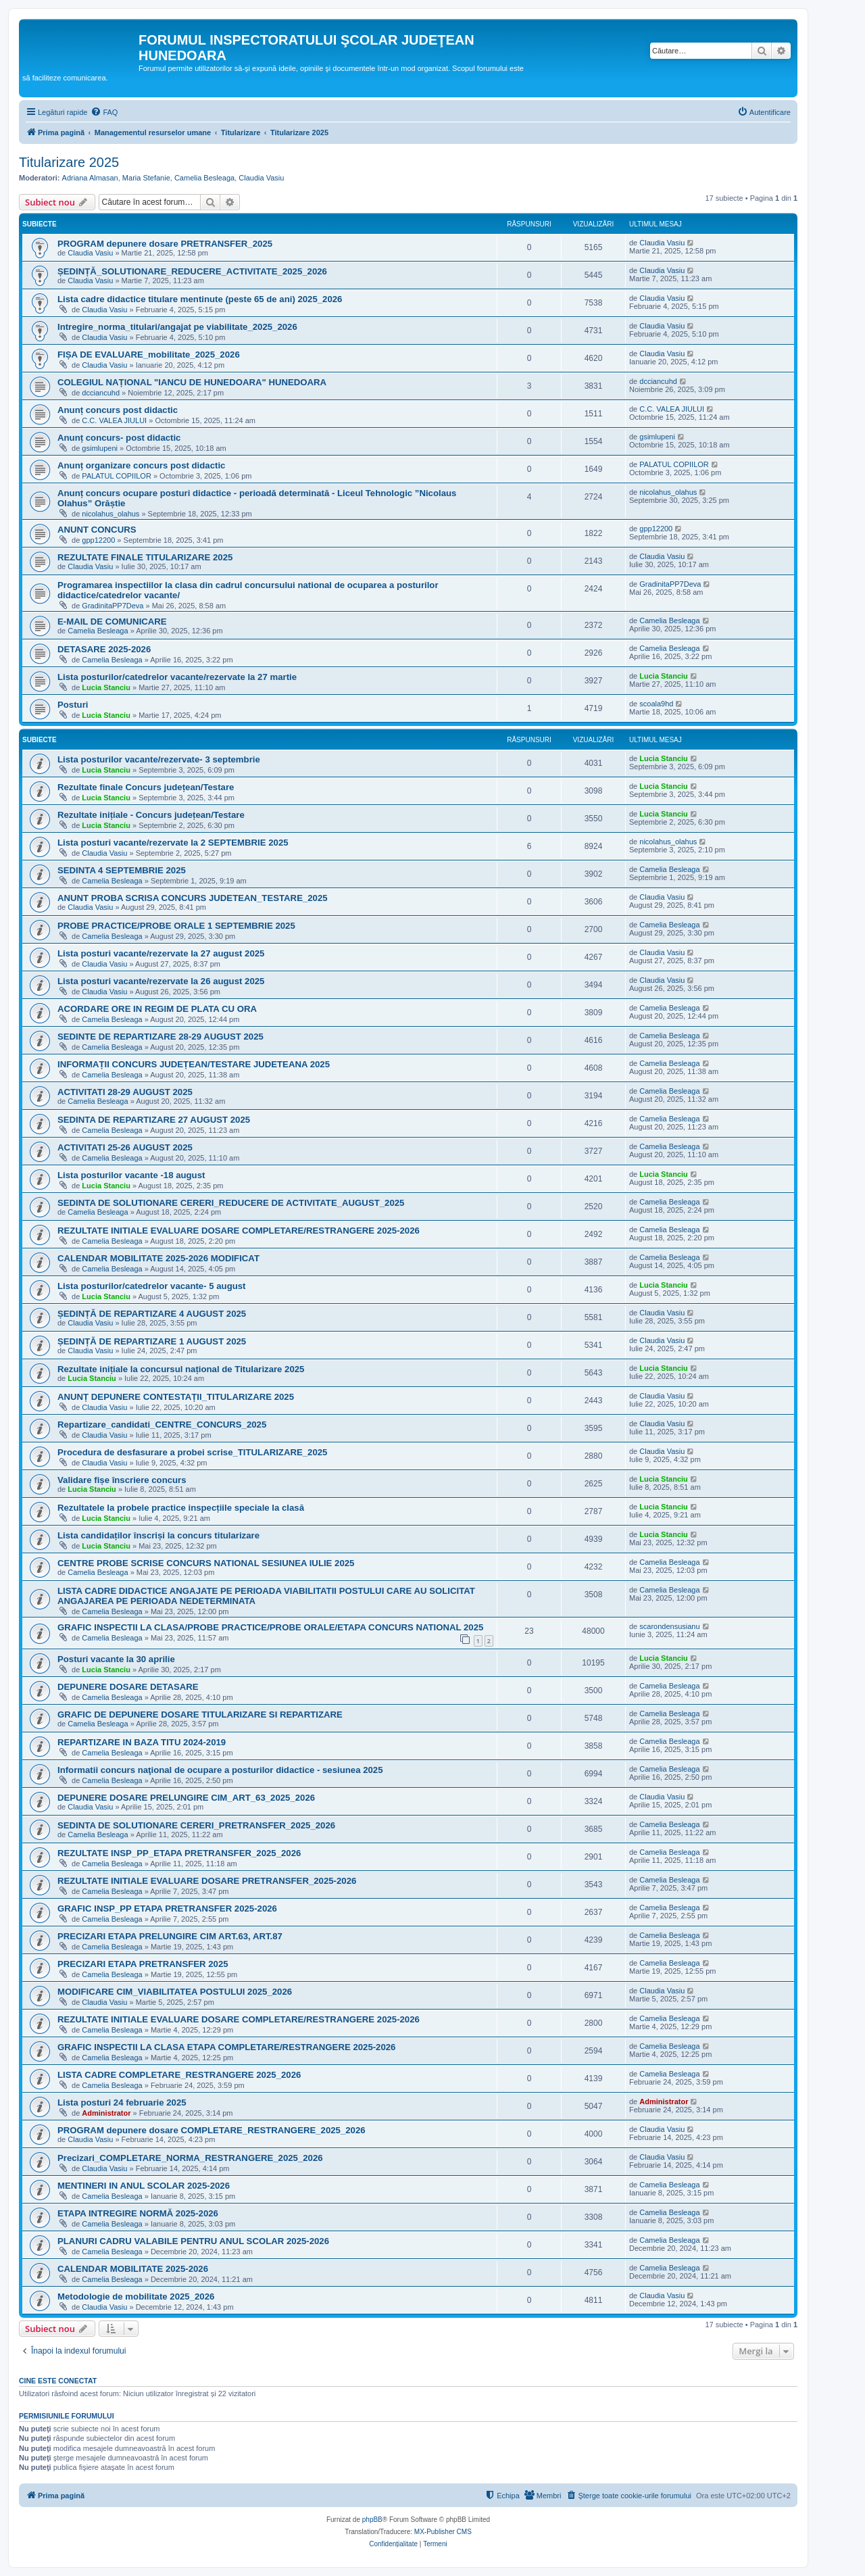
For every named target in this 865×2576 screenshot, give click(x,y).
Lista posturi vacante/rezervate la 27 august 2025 (160, 953)
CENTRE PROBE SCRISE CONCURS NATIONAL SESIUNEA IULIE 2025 (205, 1563)
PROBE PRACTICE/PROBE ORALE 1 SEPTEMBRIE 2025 (176, 926)
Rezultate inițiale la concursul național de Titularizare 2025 (180, 1369)
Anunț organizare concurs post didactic (141, 465)
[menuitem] (104, 112)
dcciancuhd (101, 393)
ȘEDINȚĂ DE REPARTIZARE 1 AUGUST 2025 (151, 1341)
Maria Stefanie (146, 178)
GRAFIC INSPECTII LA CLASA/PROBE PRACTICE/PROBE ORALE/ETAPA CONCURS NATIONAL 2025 (270, 1627)
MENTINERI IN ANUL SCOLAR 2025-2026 (143, 2186)
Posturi (72, 705)
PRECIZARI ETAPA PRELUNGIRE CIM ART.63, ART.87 (169, 1936)
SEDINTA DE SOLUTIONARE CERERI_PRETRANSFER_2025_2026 (196, 1825)
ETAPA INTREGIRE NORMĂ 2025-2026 (137, 2213)
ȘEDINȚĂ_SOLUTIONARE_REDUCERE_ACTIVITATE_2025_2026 (192, 271)
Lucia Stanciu (106, 687)
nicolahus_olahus (110, 514)
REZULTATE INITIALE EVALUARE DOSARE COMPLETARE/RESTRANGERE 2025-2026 (238, 1230)
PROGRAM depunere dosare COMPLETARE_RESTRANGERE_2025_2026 (211, 2130)
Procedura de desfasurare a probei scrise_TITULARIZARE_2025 (192, 1452)
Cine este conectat (58, 2381)
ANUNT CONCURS (97, 530)
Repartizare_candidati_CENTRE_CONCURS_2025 (161, 1424)
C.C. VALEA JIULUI (114, 420)
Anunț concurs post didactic (117, 410)
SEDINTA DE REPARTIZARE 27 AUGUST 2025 (153, 1120)
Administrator (106, 2113)
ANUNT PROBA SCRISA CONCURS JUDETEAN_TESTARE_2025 (192, 898)
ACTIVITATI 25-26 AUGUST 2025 (125, 1147)
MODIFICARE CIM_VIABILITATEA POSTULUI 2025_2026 (174, 1992)
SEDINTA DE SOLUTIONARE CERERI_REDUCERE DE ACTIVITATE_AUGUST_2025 (230, 1203)
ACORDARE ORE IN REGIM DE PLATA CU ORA (157, 1009)
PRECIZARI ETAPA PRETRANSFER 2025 (142, 1964)
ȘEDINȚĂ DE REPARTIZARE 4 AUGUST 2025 (151, 1314)
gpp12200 (98, 540)
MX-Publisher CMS (443, 2531)
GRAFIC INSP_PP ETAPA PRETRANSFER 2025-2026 (167, 1908)
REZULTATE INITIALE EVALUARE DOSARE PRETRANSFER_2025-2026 (206, 1881)
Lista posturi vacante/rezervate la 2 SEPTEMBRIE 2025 (173, 842)
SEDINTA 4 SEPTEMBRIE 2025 (121, 870)
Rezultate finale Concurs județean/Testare (145, 787)
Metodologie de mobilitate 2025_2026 (135, 2296)
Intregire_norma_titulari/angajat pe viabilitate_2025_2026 (177, 327)
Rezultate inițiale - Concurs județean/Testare (151, 815)
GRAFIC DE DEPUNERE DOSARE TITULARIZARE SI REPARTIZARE (200, 1714)
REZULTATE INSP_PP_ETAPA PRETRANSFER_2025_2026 (179, 1853)
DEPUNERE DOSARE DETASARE (128, 1687)
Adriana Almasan (90, 178)
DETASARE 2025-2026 (104, 649)
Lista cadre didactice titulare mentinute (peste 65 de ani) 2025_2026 (199, 299)
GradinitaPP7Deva (112, 606)
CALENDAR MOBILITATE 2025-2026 (132, 2269)
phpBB (372, 2519)
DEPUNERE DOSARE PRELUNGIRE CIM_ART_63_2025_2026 (186, 1798)
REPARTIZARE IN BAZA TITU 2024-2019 (141, 1742)
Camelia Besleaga (204, 178)
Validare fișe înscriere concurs (122, 1480)
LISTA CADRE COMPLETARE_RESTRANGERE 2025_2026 (179, 2075)
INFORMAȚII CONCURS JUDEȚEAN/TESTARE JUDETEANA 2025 (193, 1064)
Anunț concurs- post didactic (118, 438)
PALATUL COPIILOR (116, 476)
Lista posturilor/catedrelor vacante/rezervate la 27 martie (177, 677)
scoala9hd (656, 704)
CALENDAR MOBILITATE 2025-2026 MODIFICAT (158, 1258)
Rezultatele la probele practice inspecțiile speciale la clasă (180, 1508)
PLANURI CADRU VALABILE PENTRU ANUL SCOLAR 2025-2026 (193, 2241)
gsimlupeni (100, 448)
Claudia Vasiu (261, 178)
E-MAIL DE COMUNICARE (112, 621)
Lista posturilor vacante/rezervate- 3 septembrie (158, 759)
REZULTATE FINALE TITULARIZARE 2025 (144, 557)
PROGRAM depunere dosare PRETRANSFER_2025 (164, 244)
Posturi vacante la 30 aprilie (116, 1659)
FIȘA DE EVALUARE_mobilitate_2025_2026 (148, 354)
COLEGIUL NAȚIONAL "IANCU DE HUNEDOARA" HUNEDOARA (191, 382)
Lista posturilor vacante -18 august (131, 1175)
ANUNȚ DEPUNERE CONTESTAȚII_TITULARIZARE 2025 (175, 1397)
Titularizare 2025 (69, 162)
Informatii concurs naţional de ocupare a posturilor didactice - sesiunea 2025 (219, 1770)
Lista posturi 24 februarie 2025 (122, 2102)
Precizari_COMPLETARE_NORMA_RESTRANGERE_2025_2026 (190, 2158)
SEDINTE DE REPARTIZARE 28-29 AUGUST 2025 (160, 1036)
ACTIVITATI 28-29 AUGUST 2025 (125, 1092)
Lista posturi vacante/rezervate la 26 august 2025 (160, 981)
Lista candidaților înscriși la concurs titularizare (158, 1535)
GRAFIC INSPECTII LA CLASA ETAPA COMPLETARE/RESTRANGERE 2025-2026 (226, 2047)
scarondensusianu (669, 1626)
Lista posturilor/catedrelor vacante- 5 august (151, 1286)
